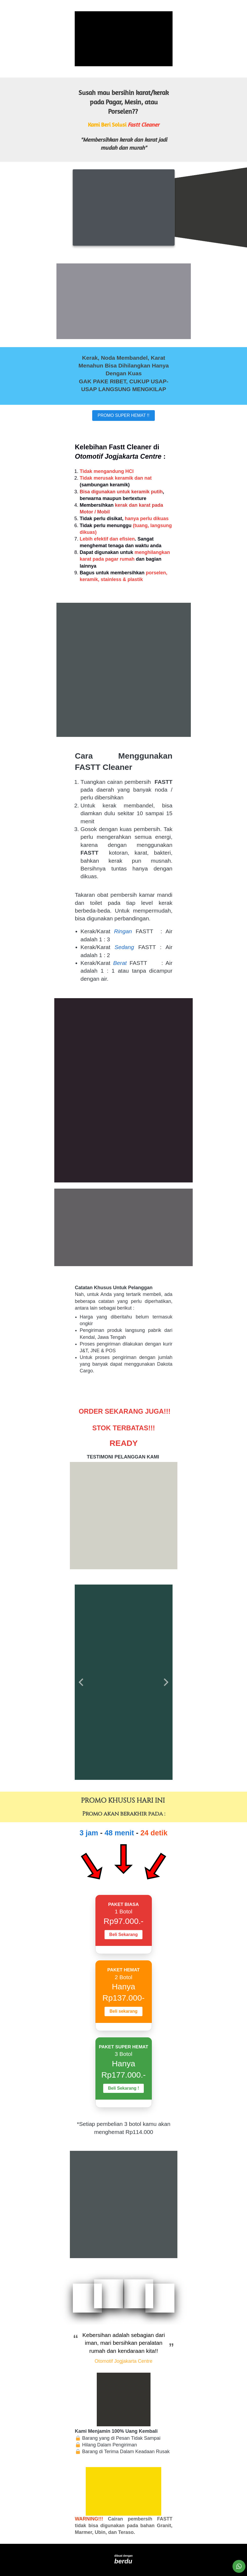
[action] (238, 2566)
